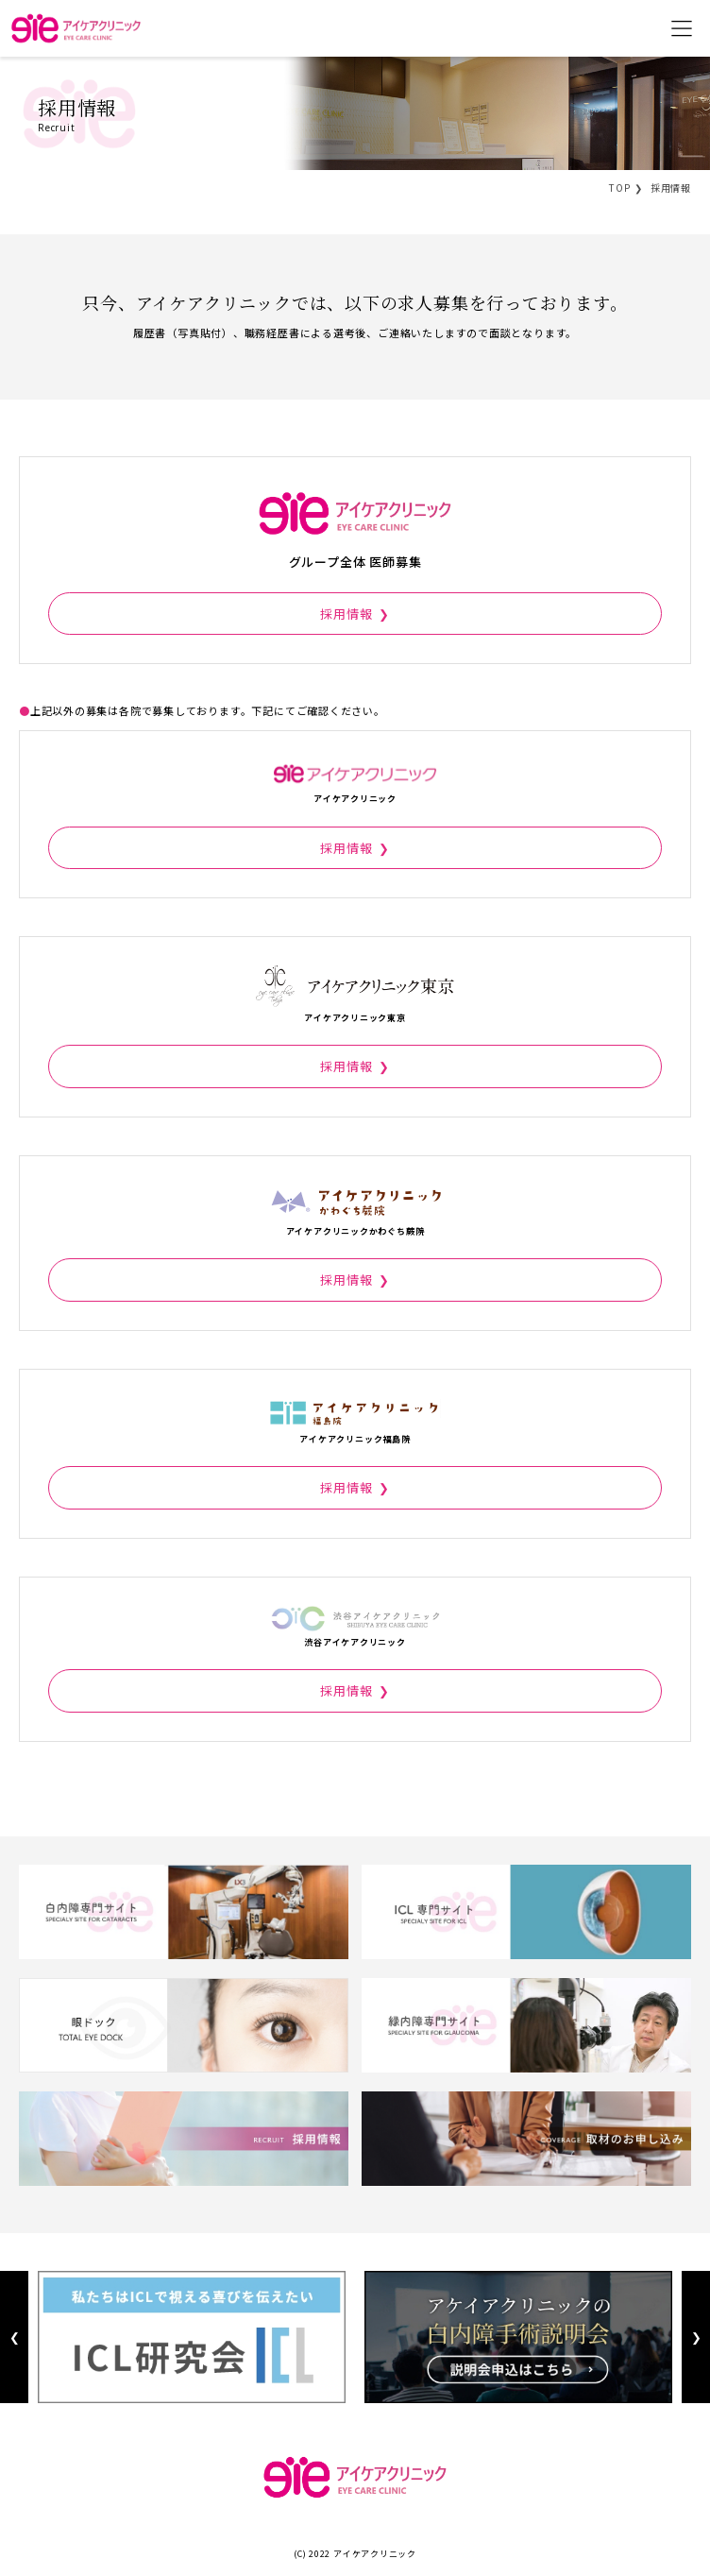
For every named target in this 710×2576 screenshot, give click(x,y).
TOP (619, 187)
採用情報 (346, 614)
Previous (14, 2337)
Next (695, 2337)
